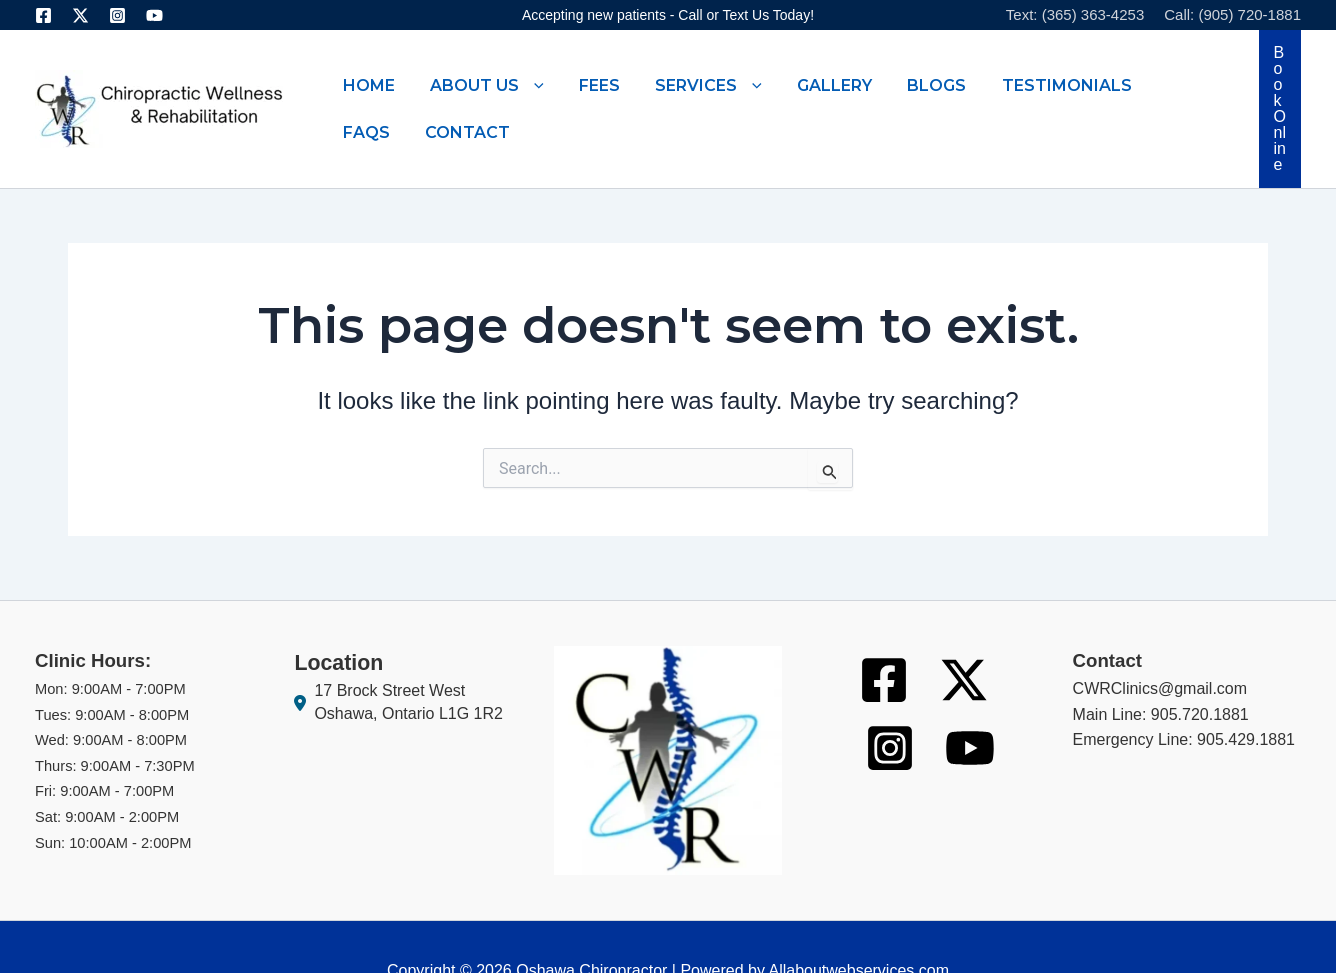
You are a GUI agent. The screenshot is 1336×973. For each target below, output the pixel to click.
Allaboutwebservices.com (858, 922)
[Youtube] (154, 15)
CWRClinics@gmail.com (1160, 640)
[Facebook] (43, 15)
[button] (496, 85)
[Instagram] (117, 15)
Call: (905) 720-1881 (1232, 14)
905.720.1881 (1200, 666)
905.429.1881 (1246, 692)
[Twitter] (80, 15)
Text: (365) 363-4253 (1075, 14)
